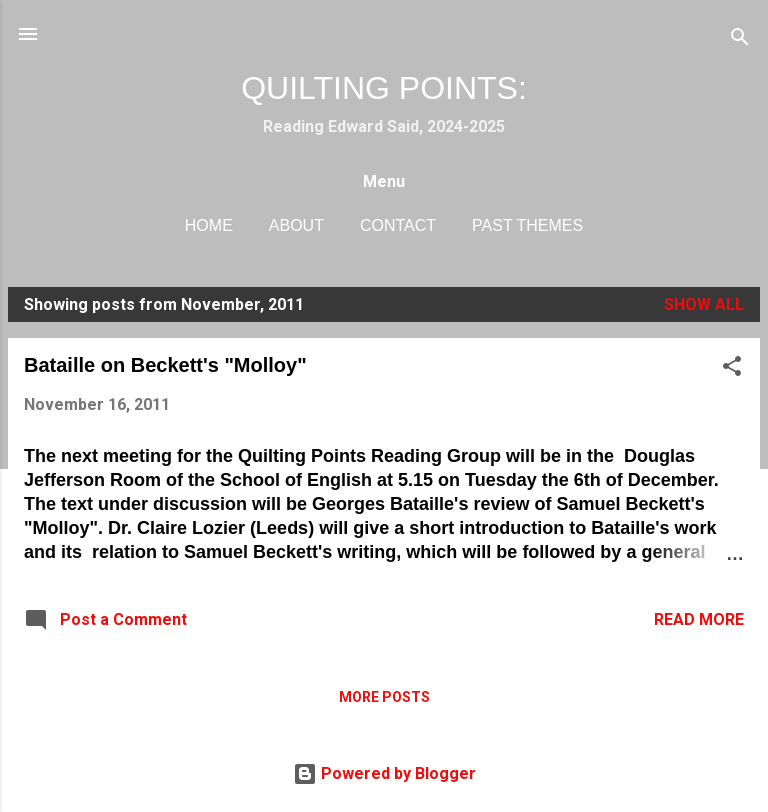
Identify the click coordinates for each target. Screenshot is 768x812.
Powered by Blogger (384, 773)
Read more (699, 619)
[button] (732, 369)
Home (209, 225)
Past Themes (527, 225)
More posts (384, 697)
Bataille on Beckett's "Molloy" (165, 365)
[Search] (740, 40)
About (296, 225)
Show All (704, 304)
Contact (398, 225)
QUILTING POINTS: (384, 88)
